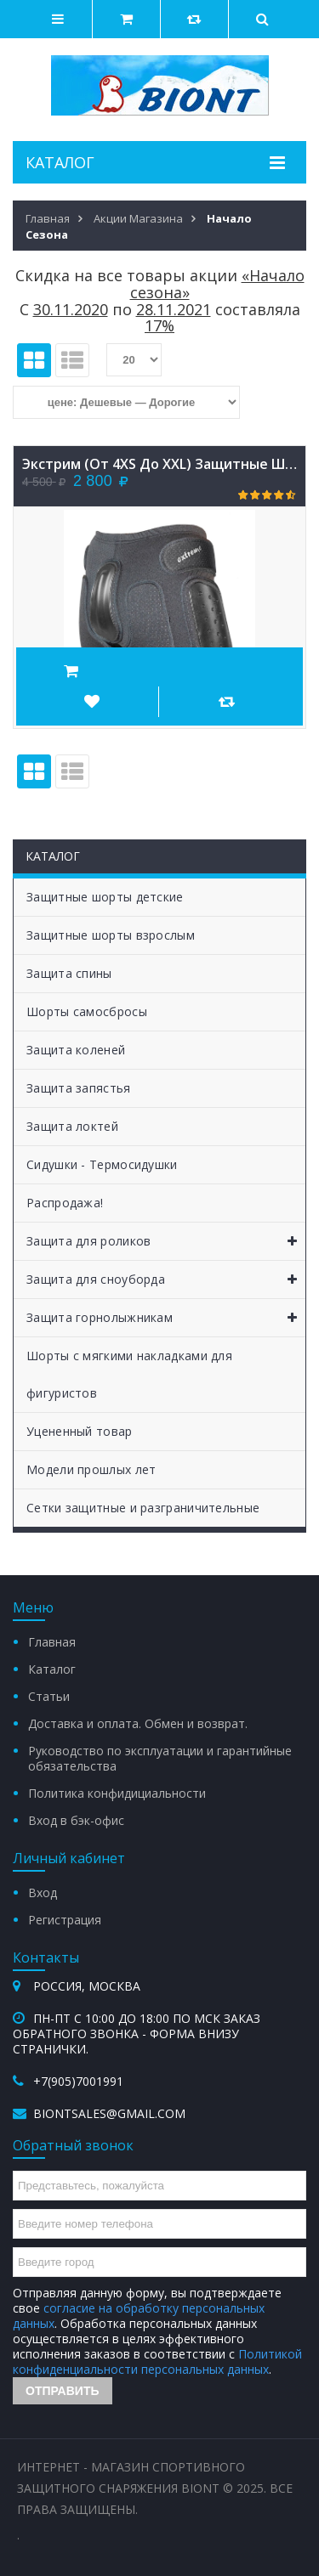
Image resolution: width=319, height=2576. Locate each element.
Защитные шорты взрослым (110, 935)
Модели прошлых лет (91, 1469)
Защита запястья (78, 1088)
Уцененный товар (79, 1431)
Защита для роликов (165, 1241)
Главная (52, 1642)
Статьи (49, 1696)
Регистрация (64, 1920)
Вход (42, 1892)
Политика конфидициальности (117, 1793)
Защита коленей (75, 1050)
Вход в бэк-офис (76, 1820)
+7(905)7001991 (78, 2081)
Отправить (63, 2391)
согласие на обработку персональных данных (139, 2315)
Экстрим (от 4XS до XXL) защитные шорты (159, 464)
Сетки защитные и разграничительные (142, 1508)
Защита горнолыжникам (165, 1317)
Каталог (52, 1669)
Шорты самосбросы (86, 1011)
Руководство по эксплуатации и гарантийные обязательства (160, 1758)
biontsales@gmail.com (109, 2113)
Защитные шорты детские (105, 897)
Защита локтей (72, 1126)
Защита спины (69, 973)
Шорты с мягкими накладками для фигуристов (129, 1374)
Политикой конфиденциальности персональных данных (157, 2361)
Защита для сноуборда (165, 1279)
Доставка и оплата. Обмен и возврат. (138, 1723)
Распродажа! (64, 1203)
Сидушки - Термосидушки (102, 1164)
